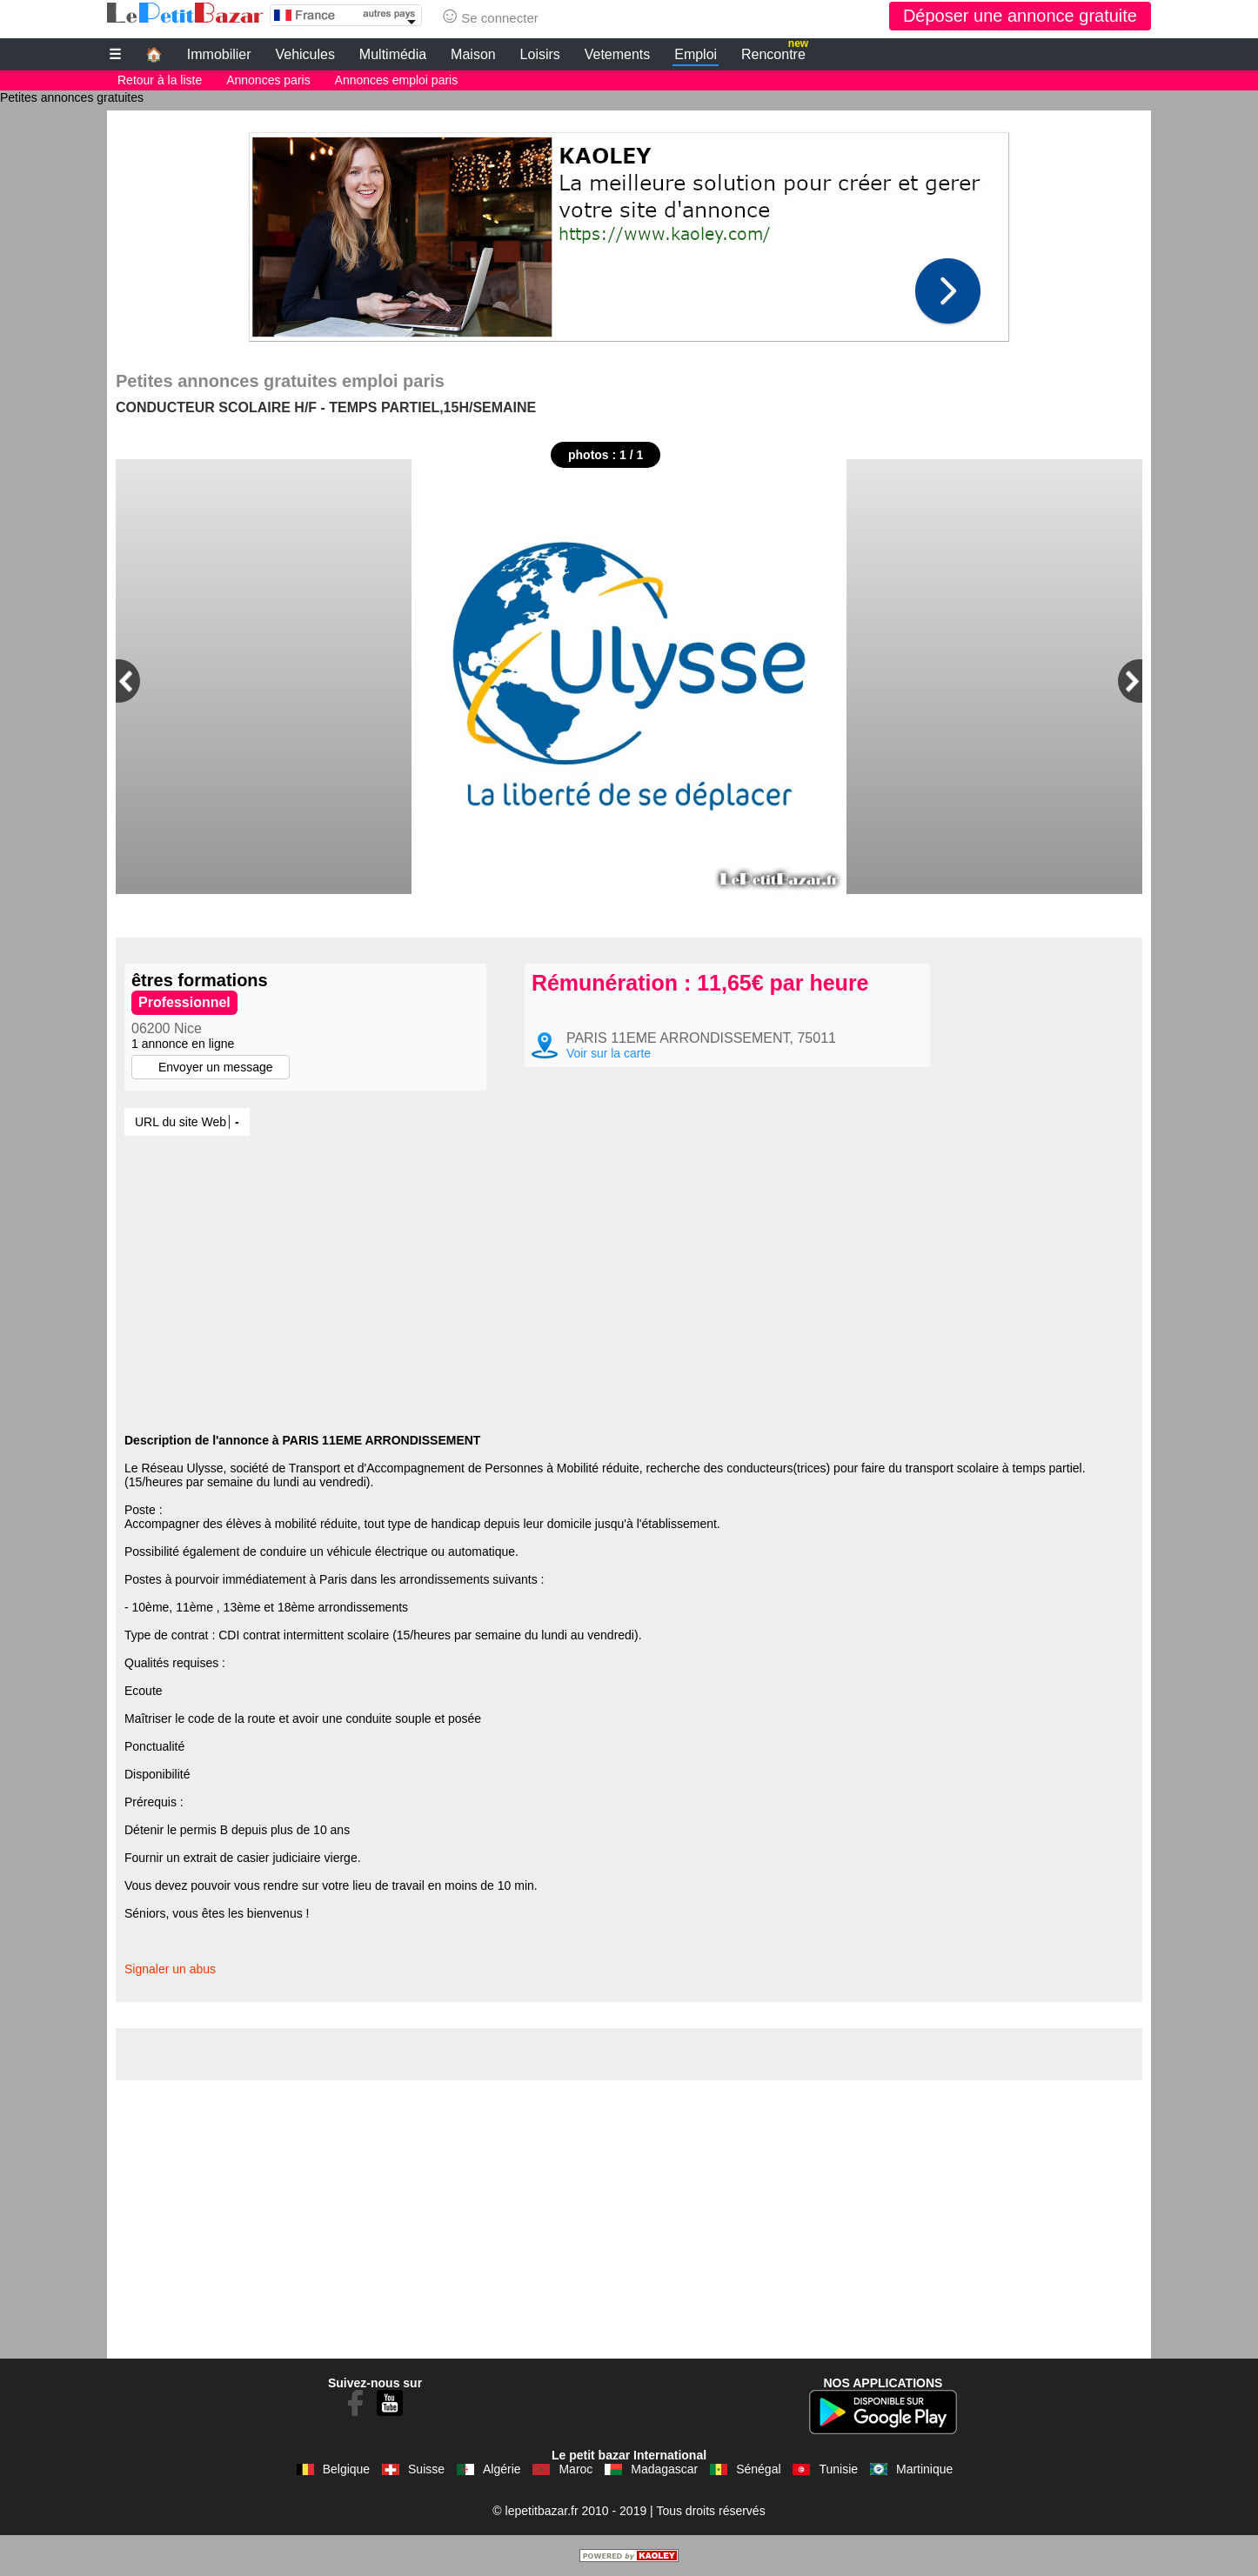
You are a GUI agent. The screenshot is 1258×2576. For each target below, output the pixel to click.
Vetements (618, 54)
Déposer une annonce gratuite (1020, 15)
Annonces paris (268, 80)
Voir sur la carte (608, 1053)
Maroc (575, 2469)
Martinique (924, 2469)
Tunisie (838, 2469)
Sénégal (758, 2469)
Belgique (347, 2469)
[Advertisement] (629, 232)
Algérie (502, 2469)
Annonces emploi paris (396, 80)
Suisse (426, 2469)
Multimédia (392, 54)
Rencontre (774, 52)
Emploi (695, 54)
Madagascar (664, 2469)
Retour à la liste (159, 80)
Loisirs (540, 54)
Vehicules (305, 54)
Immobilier (219, 54)
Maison (473, 54)
